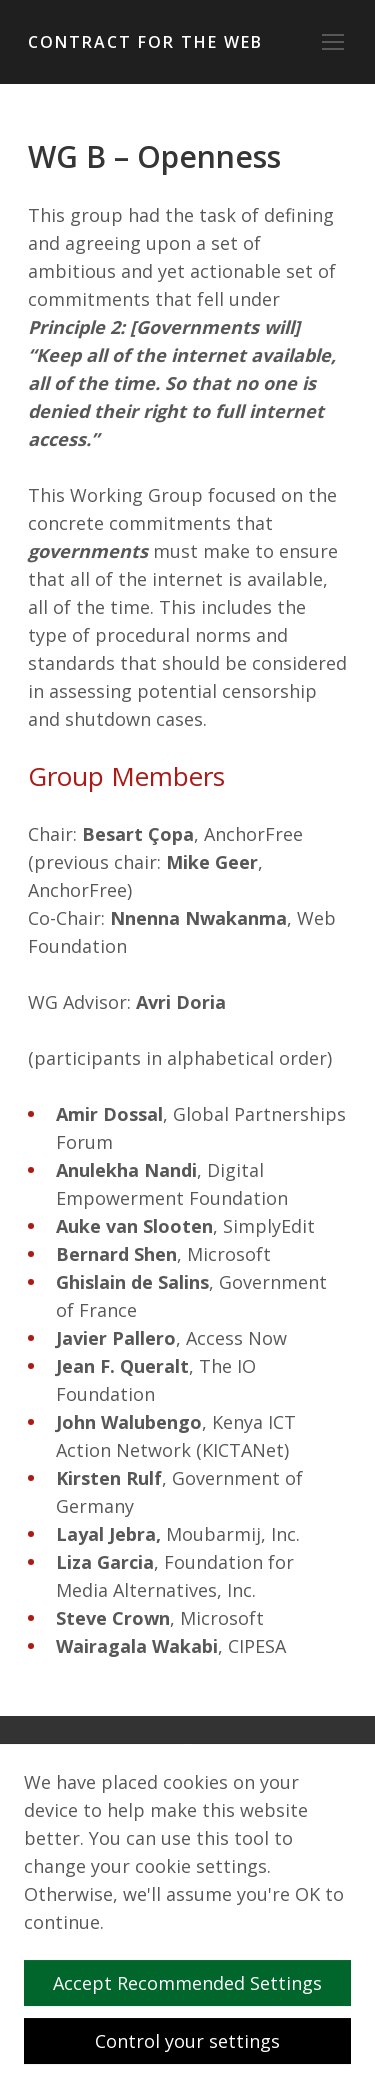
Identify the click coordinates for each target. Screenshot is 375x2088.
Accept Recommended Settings (195, 1983)
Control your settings (187, 2041)
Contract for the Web (145, 42)
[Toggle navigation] (333, 42)
